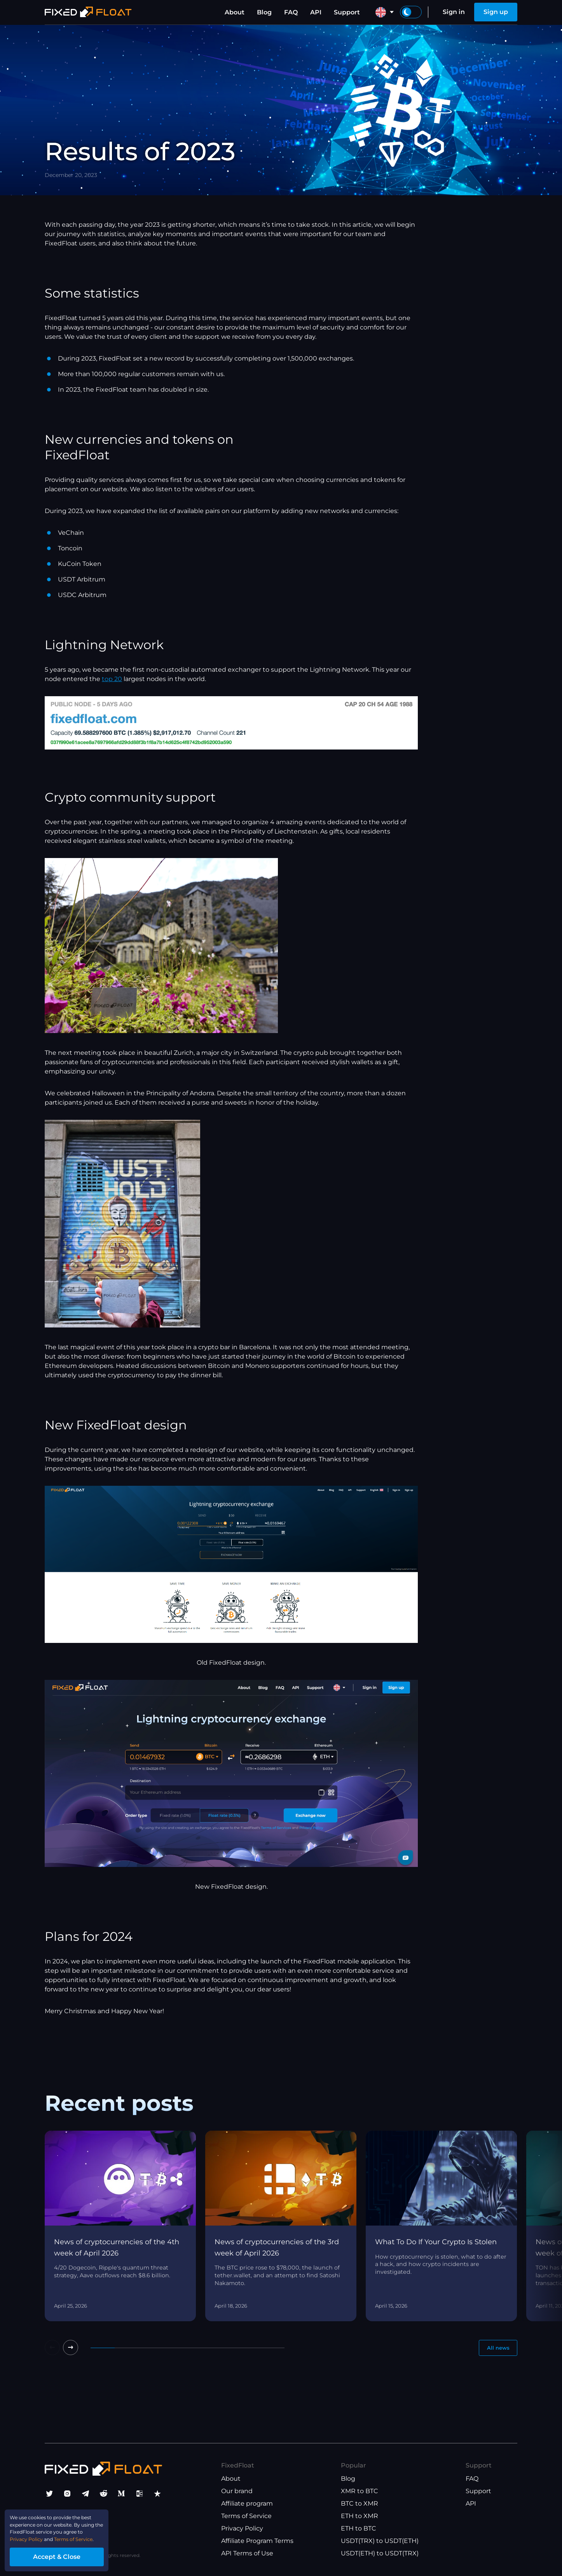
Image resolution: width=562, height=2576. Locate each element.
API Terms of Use (247, 2556)
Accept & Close (74, 2554)
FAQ (291, 12)
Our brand (237, 2494)
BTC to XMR (359, 2507)
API (315, 12)
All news (494, 2349)
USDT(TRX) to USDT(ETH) (380, 2544)
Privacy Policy (242, 2532)
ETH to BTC (358, 2532)
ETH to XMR (359, 2519)
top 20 (112, 679)
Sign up (495, 12)
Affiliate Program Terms (257, 2544)
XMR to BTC (359, 2494)
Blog (264, 12)
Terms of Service (246, 2519)
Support (347, 12)
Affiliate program (247, 2507)
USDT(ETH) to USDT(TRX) (380, 2556)
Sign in (454, 12)
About (234, 12)
